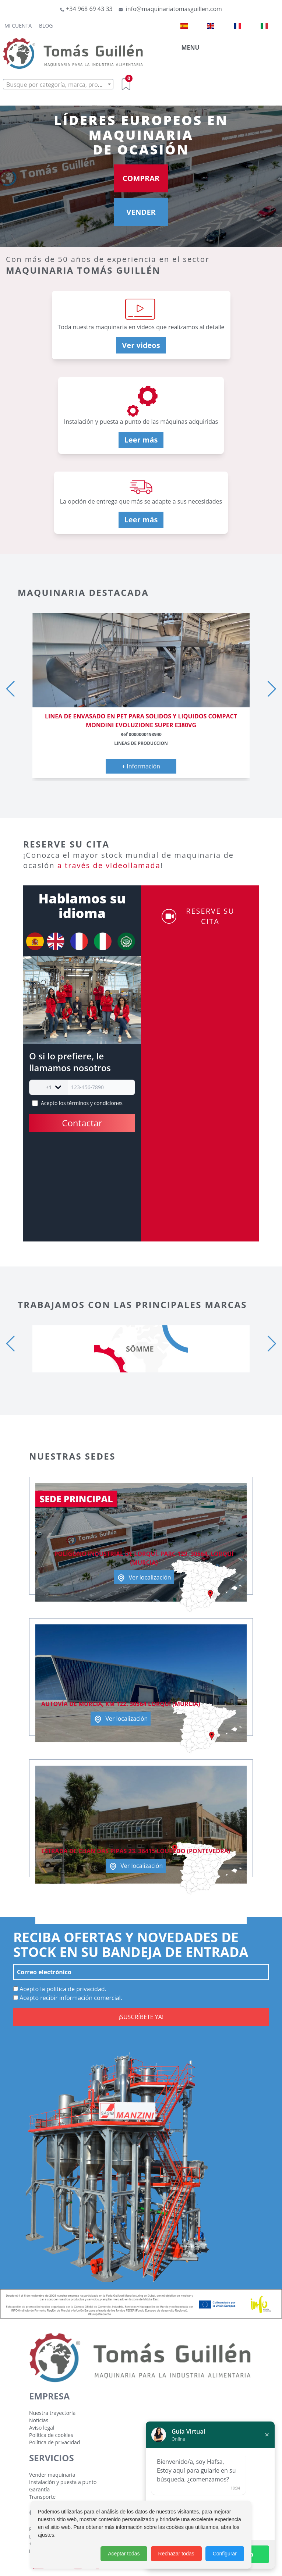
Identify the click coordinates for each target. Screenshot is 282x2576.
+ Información (141, 766)
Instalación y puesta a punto (62, 2482)
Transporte (42, 2496)
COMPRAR (141, 178)
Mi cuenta (18, 25)
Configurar (225, 2554)
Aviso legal (41, 2427)
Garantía (39, 2489)
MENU (190, 47)
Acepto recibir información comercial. (67, 1998)
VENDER (141, 212)
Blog (46, 25)
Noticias (38, 2420)
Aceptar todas (124, 2554)
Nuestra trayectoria (52, 2412)
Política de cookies (51, 2434)
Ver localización (144, 1577)
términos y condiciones (95, 1102)
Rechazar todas (176, 2554)
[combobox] (58, 84)
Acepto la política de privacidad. (59, 1989)
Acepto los (82, 1102)
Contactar (82, 1123)
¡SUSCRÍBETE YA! (141, 2017)
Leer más (141, 440)
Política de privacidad (54, 2442)
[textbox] (58, 84)
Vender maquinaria (52, 2474)
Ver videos (141, 345)
